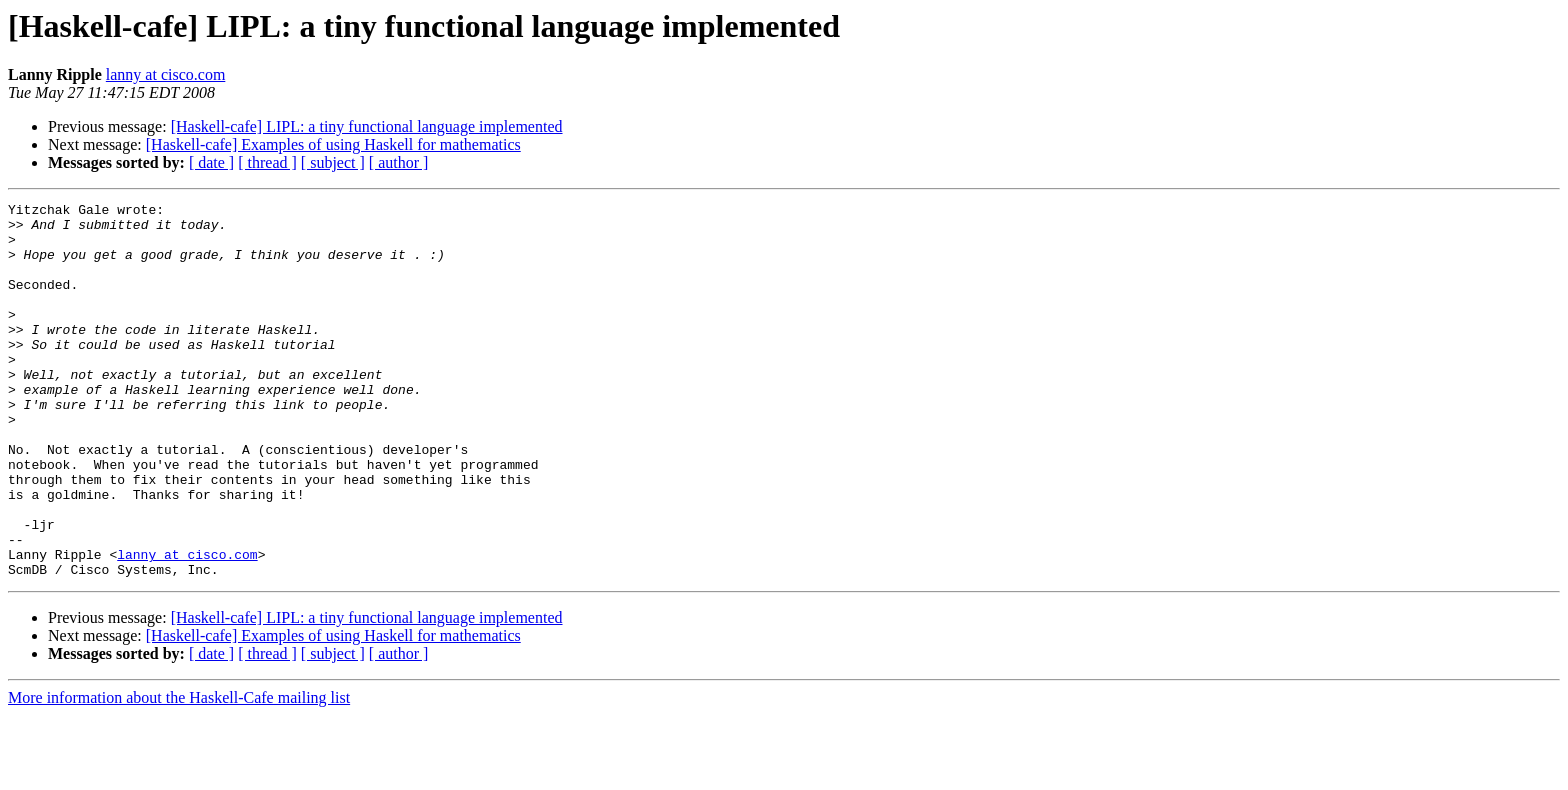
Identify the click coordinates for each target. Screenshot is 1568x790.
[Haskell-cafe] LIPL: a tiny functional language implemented (367, 126)
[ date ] (211, 162)
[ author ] (399, 162)
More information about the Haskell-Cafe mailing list (179, 772)
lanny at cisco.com (166, 74)
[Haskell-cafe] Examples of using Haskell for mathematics (333, 144)
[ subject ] (333, 162)
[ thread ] (267, 162)
